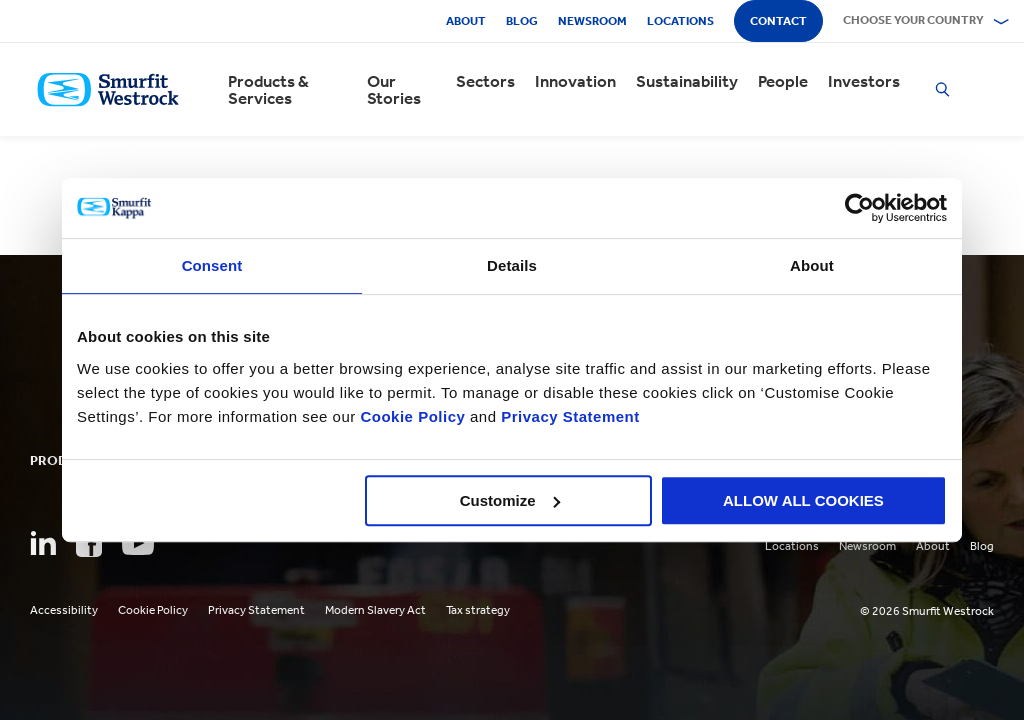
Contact (778, 21)
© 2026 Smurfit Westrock (927, 611)
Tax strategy (478, 610)
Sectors (485, 81)
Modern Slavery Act (375, 610)
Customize (510, 500)
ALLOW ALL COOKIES (803, 500)
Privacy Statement (568, 416)
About (466, 21)
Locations (680, 21)
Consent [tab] (212, 265)
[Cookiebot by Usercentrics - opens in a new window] (859, 208)
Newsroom (592, 21)
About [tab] (812, 265)
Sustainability (687, 81)
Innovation (575, 81)
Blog (522, 21)
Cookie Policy (412, 416)
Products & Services (268, 90)
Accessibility (64, 610)
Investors (864, 81)
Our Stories (394, 90)
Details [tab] (512, 265)
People (783, 81)
